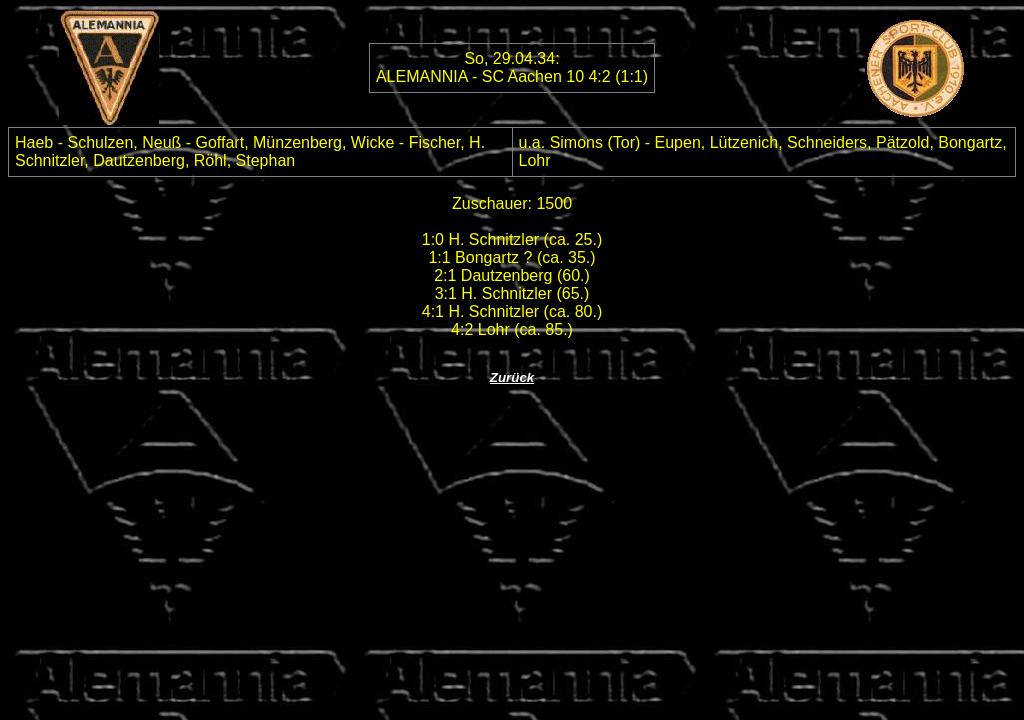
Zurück (512, 377)
